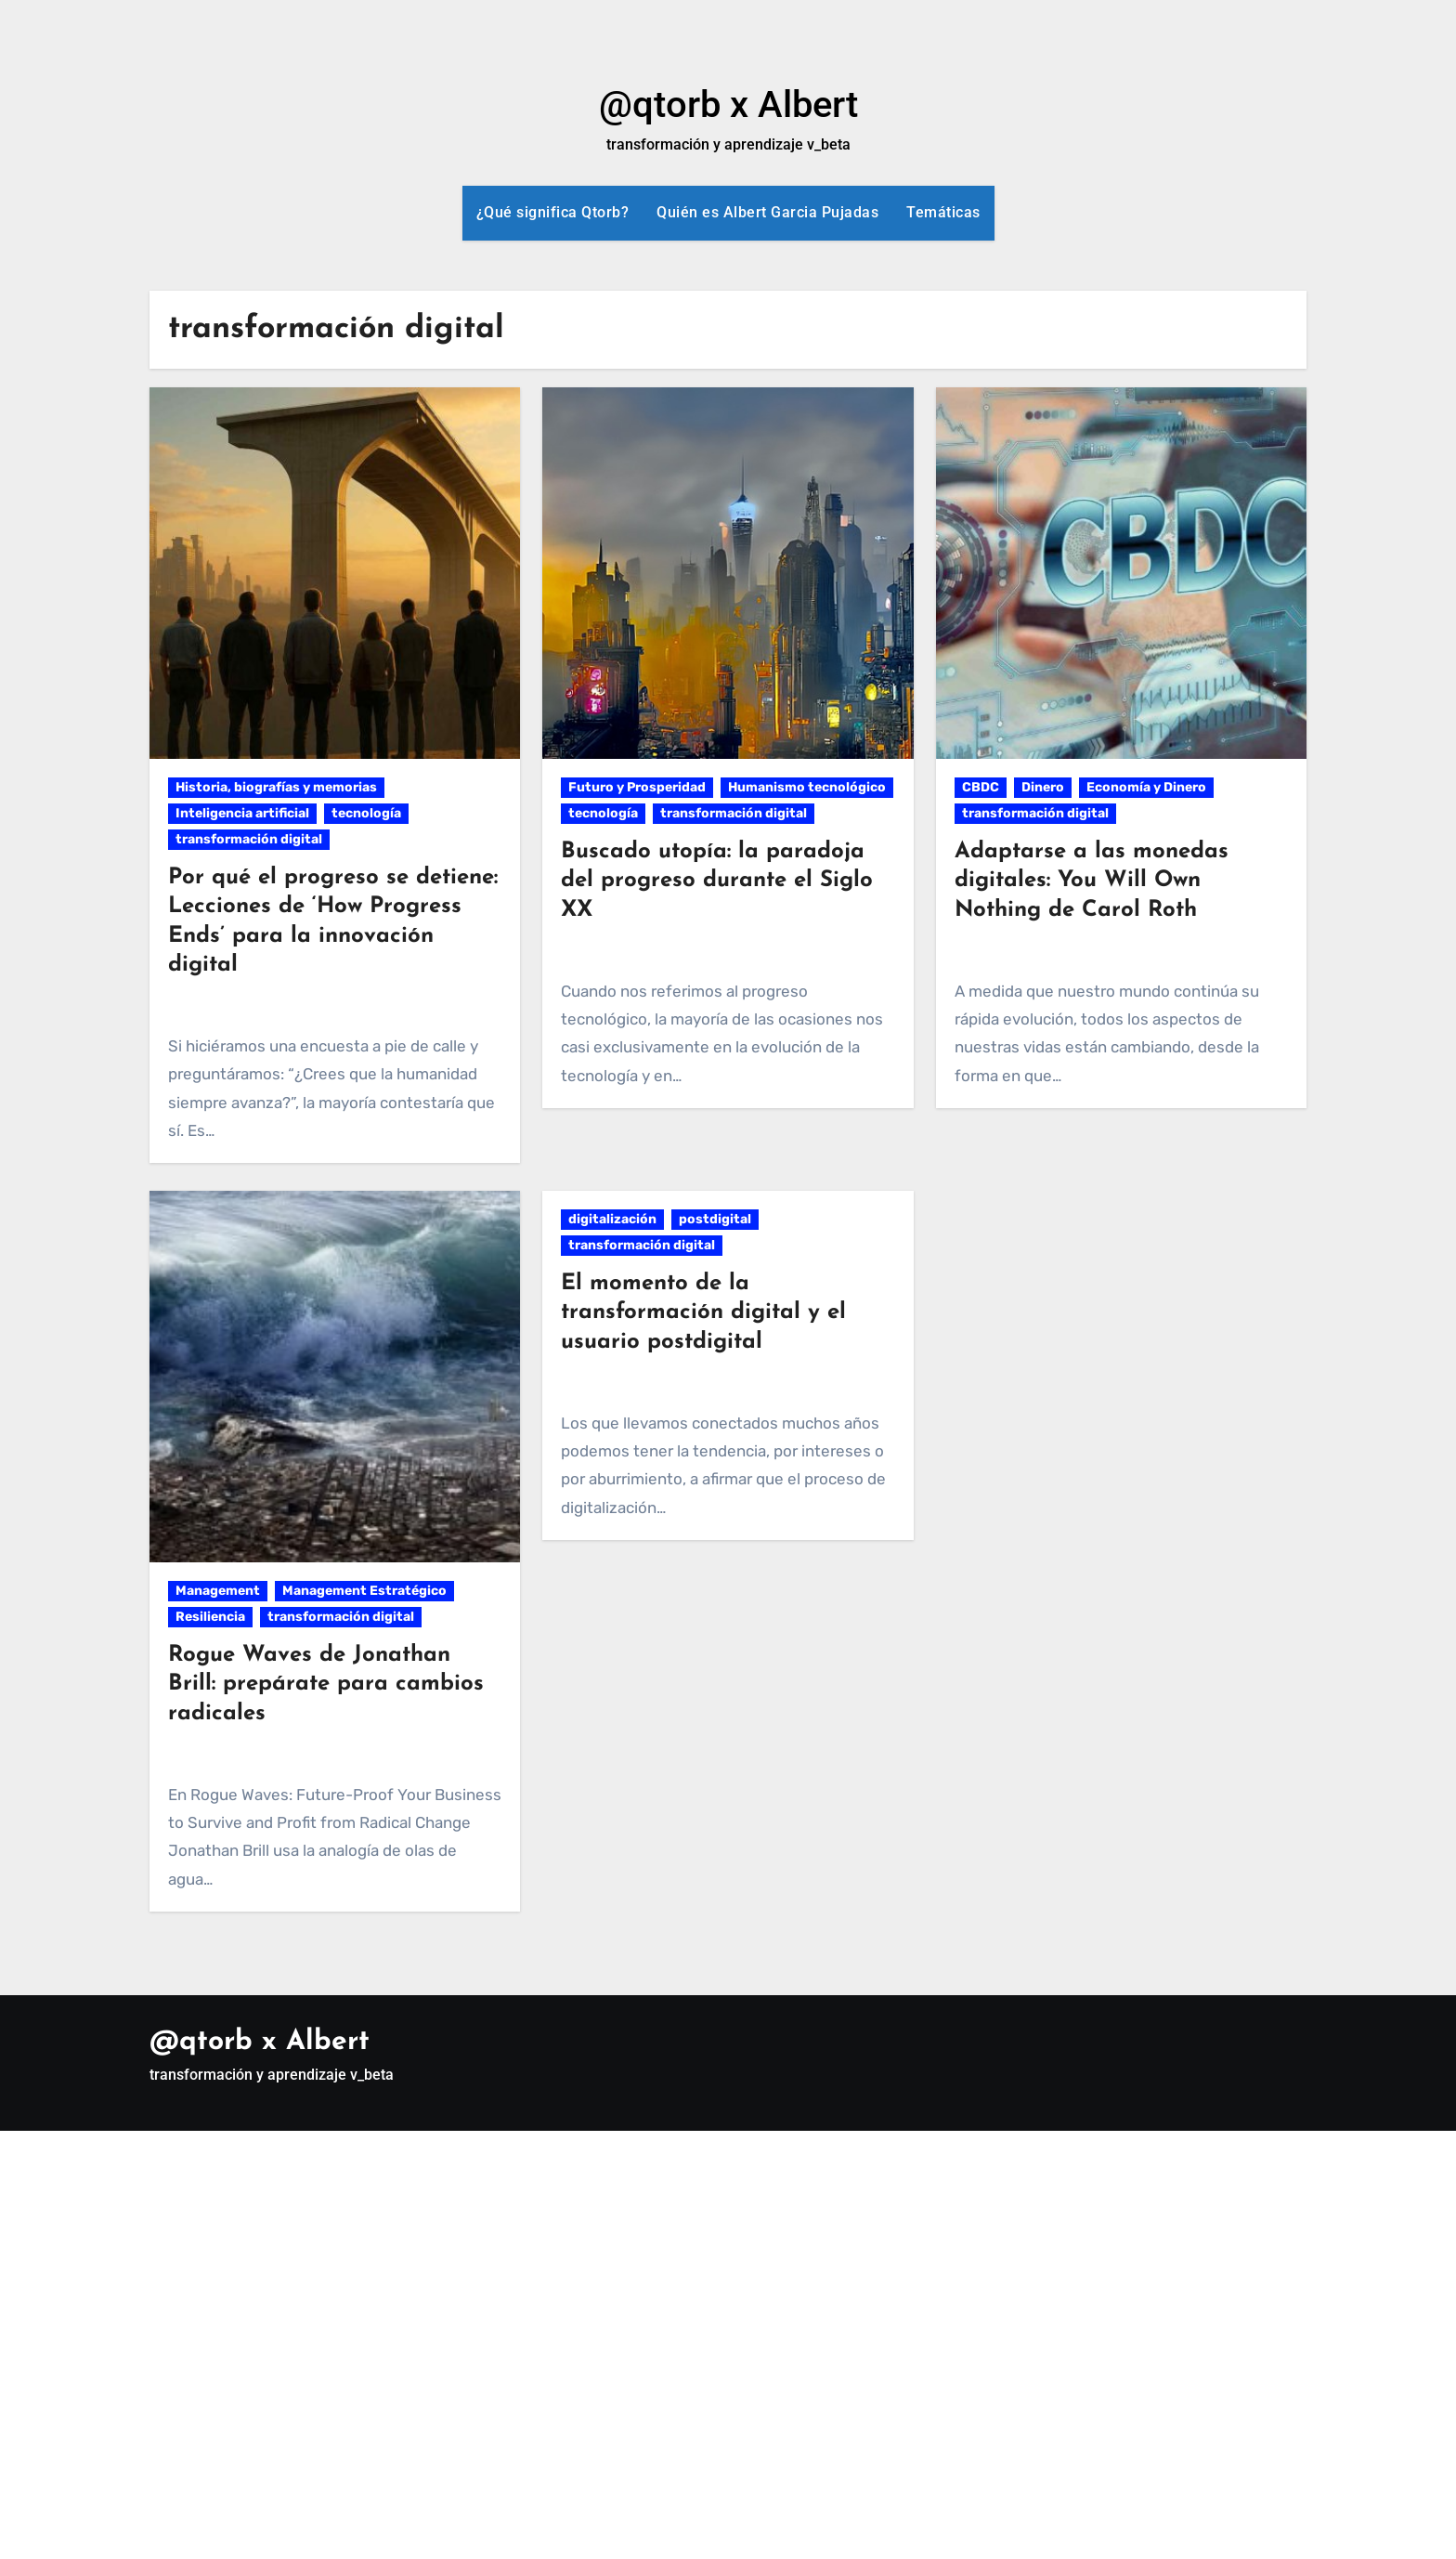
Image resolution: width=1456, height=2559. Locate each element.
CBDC (980, 787)
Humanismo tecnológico (807, 787)
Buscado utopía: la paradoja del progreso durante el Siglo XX (717, 880)
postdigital (715, 1219)
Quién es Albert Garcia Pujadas (767, 212)
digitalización (612, 1219)
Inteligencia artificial (242, 813)
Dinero (1042, 787)
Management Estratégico (364, 1591)
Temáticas (943, 212)
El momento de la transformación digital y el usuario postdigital (703, 1312)
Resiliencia (210, 1617)
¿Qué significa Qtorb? (553, 212)
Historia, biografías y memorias (276, 787)
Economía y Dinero (1146, 787)
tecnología (366, 813)
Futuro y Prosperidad (637, 787)
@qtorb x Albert (728, 104)
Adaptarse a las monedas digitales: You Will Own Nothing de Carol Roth (1091, 880)
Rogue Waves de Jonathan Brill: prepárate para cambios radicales (326, 1684)
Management (218, 1591)
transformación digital (249, 839)
